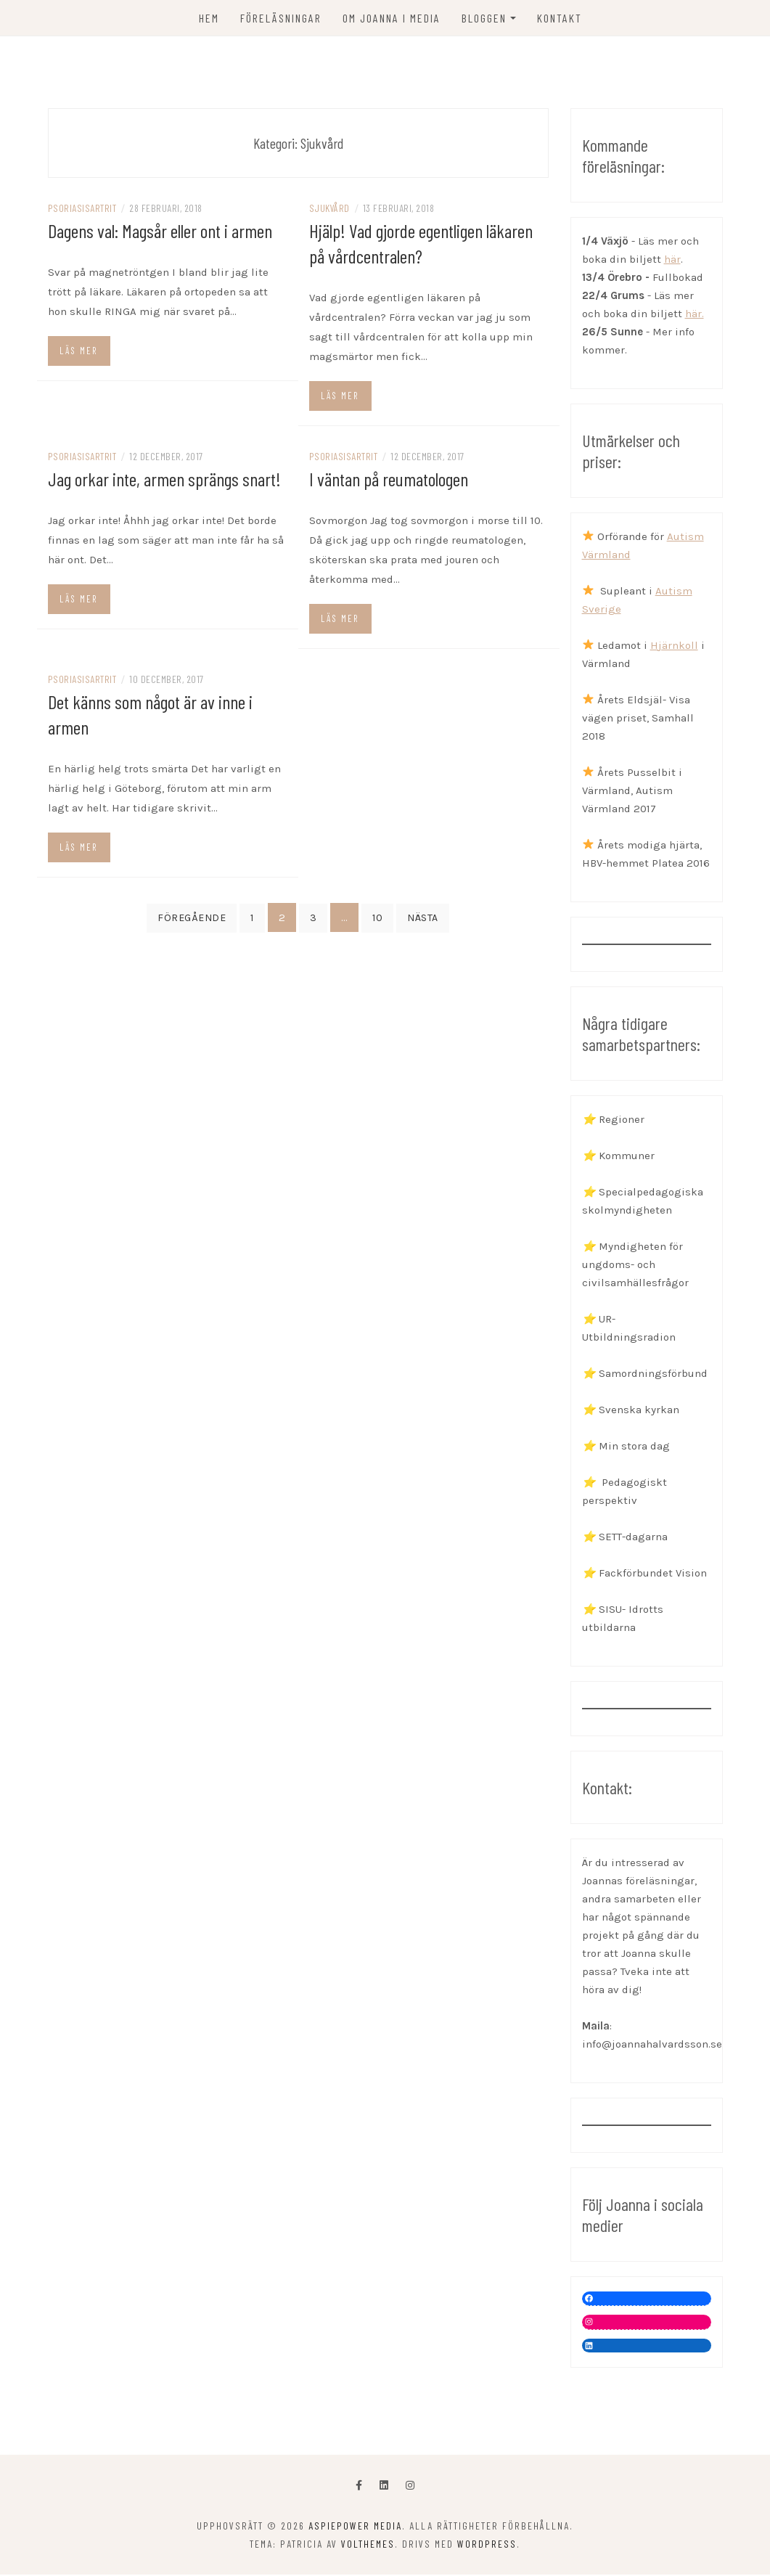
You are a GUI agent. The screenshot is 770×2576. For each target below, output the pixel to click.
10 (377, 918)
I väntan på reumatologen (388, 479)
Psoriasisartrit (82, 209)
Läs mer (78, 351)
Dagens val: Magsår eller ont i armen (160, 231)
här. (694, 314)
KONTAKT (559, 18)
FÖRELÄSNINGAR (280, 18)
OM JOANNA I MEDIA (392, 18)
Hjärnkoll (674, 646)
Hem (209, 18)
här (672, 259)
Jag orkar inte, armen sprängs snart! (164, 479)
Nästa (422, 918)
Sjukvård (329, 209)
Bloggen (484, 18)
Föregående (191, 918)
